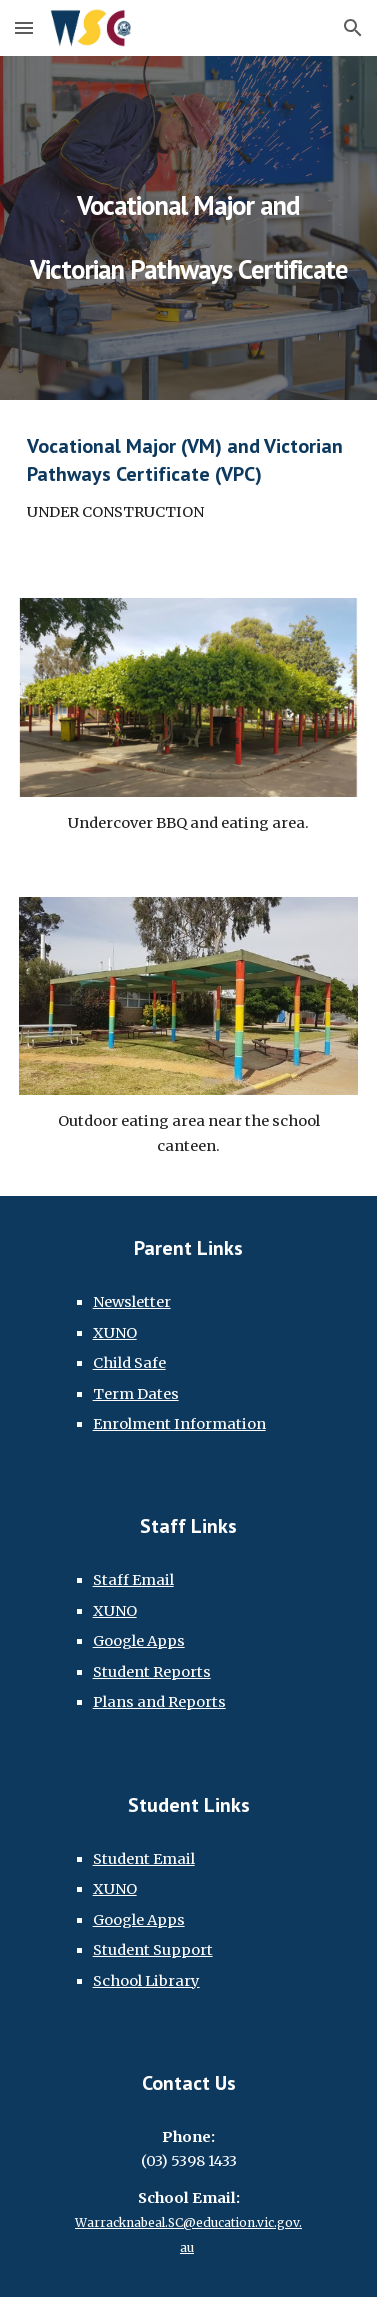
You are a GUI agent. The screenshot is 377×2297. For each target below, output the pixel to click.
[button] (24, 27)
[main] (189, 228)
